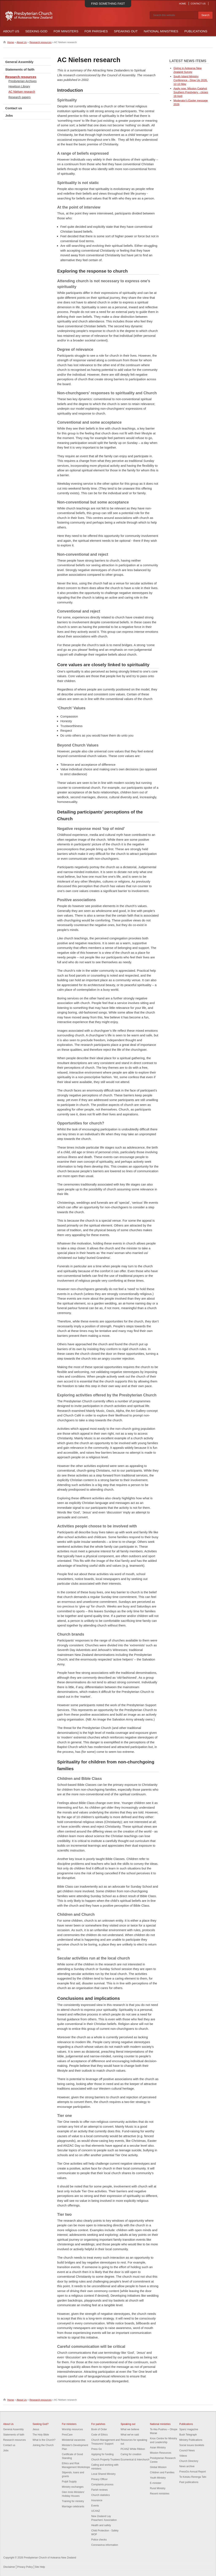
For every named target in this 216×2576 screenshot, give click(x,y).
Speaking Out (126, 31)
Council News (187, 2450)
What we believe (130, 2429)
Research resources (41, 42)
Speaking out (128, 2424)
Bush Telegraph (188, 2434)
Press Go (96, 2449)
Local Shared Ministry (103, 2473)
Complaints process (102, 2484)
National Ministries (161, 31)
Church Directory (188, 2461)
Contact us (13, 108)
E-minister (155, 2483)
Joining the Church (43, 2445)
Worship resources (72, 2429)
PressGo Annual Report (192, 2471)
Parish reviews (99, 2489)
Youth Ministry (158, 2477)
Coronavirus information (104, 2544)
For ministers (69, 2424)
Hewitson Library (19, 86)
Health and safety (101, 2525)
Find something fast (108, 3)
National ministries (160, 2424)
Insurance (96, 2500)
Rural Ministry (157, 2488)
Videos (183, 2455)
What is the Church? (43, 2439)
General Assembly (19, 62)
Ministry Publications (190, 2439)
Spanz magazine (188, 2429)
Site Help (40, 2566)
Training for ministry (73, 2501)
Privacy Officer (99, 2479)
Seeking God (36, 31)
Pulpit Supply (69, 2481)
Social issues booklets (191, 2445)
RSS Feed (211, 4)
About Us (11, 31)
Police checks (99, 2539)
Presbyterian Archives (22, 81)
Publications (195, 31)
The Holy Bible (40, 2434)
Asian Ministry (158, 2447)
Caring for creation (131, 2454)
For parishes (98, 2424)
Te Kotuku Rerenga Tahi (192, 2476)
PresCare (67, 2434)
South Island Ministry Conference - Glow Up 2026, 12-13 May (190, 80)
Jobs (9, 115)
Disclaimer (9, 2566)
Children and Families (162, 2472)
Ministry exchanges (73, 2486)
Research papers (19, 97)
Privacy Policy (25, 2566)
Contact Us (198, 3)
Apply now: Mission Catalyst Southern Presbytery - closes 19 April (190, 92)
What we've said (130, 2434)
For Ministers (66, 31)
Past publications (188, 2482)
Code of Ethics (99, 2434)
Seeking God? (40, 2424)
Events (95, 2505)
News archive (186, 2466)
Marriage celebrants (73, 2506)
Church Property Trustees (105, 2459)
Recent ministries (159, 2493)
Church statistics (100, 2495)
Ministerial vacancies (73, 2439)
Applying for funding (102, 2454)
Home (182, 3)
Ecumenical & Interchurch (135, 2459)
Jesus (35, 2429)
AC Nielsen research (21, 91)
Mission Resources (160, 2452)
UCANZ (95, 2510)
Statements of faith (19, 69)
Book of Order (99, 2429)
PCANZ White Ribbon (133, 2449)
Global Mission (158, 2467)
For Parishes (96, 31)
